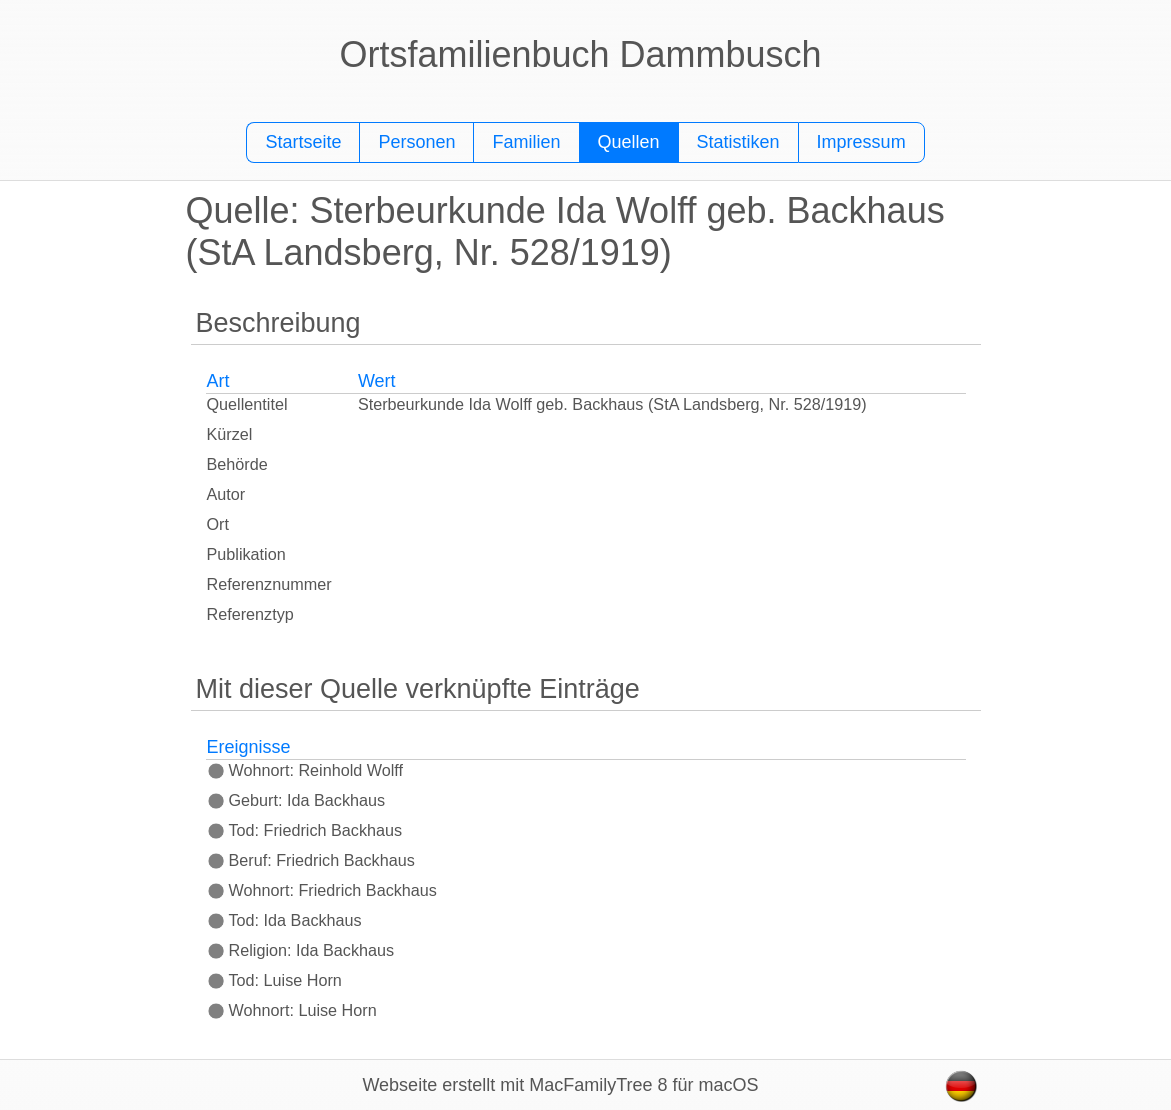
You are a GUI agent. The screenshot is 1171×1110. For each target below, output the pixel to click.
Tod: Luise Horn (274, 980)
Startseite (303, 142)
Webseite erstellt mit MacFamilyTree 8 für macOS (560, 1085)
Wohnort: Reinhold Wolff (305, 770)
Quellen (629, 142)
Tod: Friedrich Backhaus (305, 830)
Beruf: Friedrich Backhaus (311, 860)
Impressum (861, 142)
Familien (526, 142)
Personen (416, 142)
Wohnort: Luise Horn (292, 1010)
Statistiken (738, 142)
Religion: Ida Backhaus (301, 950)
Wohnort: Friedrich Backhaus (322, 890)
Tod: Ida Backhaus (284, 920)
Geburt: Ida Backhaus (296, 800)
